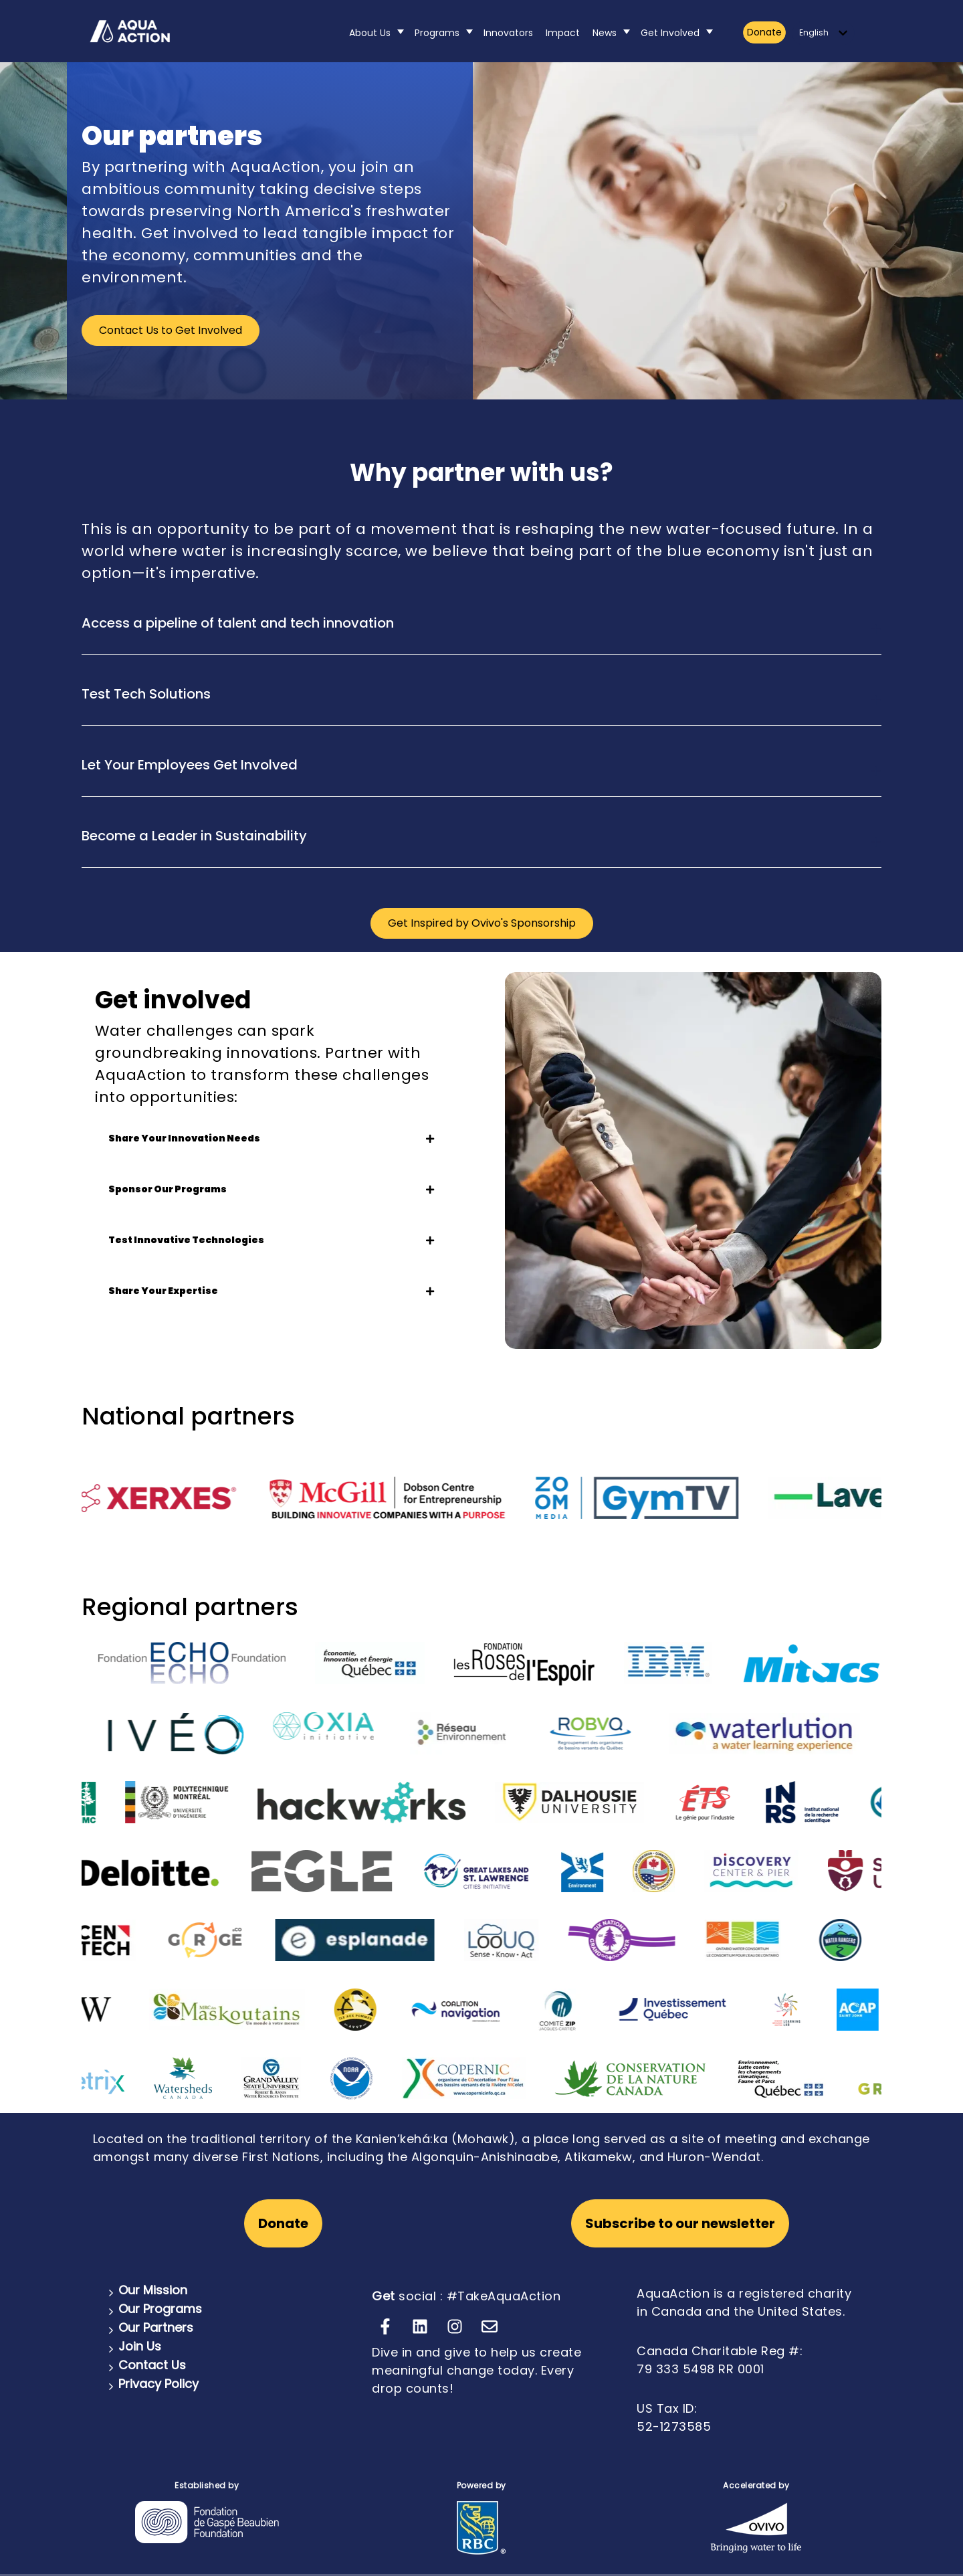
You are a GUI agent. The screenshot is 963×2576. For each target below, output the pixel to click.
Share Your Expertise (271, 1291)
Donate (764, 32)
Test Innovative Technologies (271, 1240)
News (605, 32)
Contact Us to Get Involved (170, 330)
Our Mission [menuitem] (152, 2290)
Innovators (508, 32)
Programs (437, 32)
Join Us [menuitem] (139, 2346)
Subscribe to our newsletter (680, 2223)
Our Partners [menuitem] (155, 2327)
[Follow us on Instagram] (454, 2326)
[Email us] (489, 2326)
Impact (563, 32)
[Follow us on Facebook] (385, 2326)
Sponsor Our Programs (271, 1189)
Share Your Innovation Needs (271, 1138)
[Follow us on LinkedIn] (420, 2326)
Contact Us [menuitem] (152, 2365)
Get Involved (670, 32)
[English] (823, 33)
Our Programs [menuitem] (160, 2308)
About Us (370, 32)
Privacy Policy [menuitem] (158, 2383)
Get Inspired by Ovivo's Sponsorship (482, 923)
